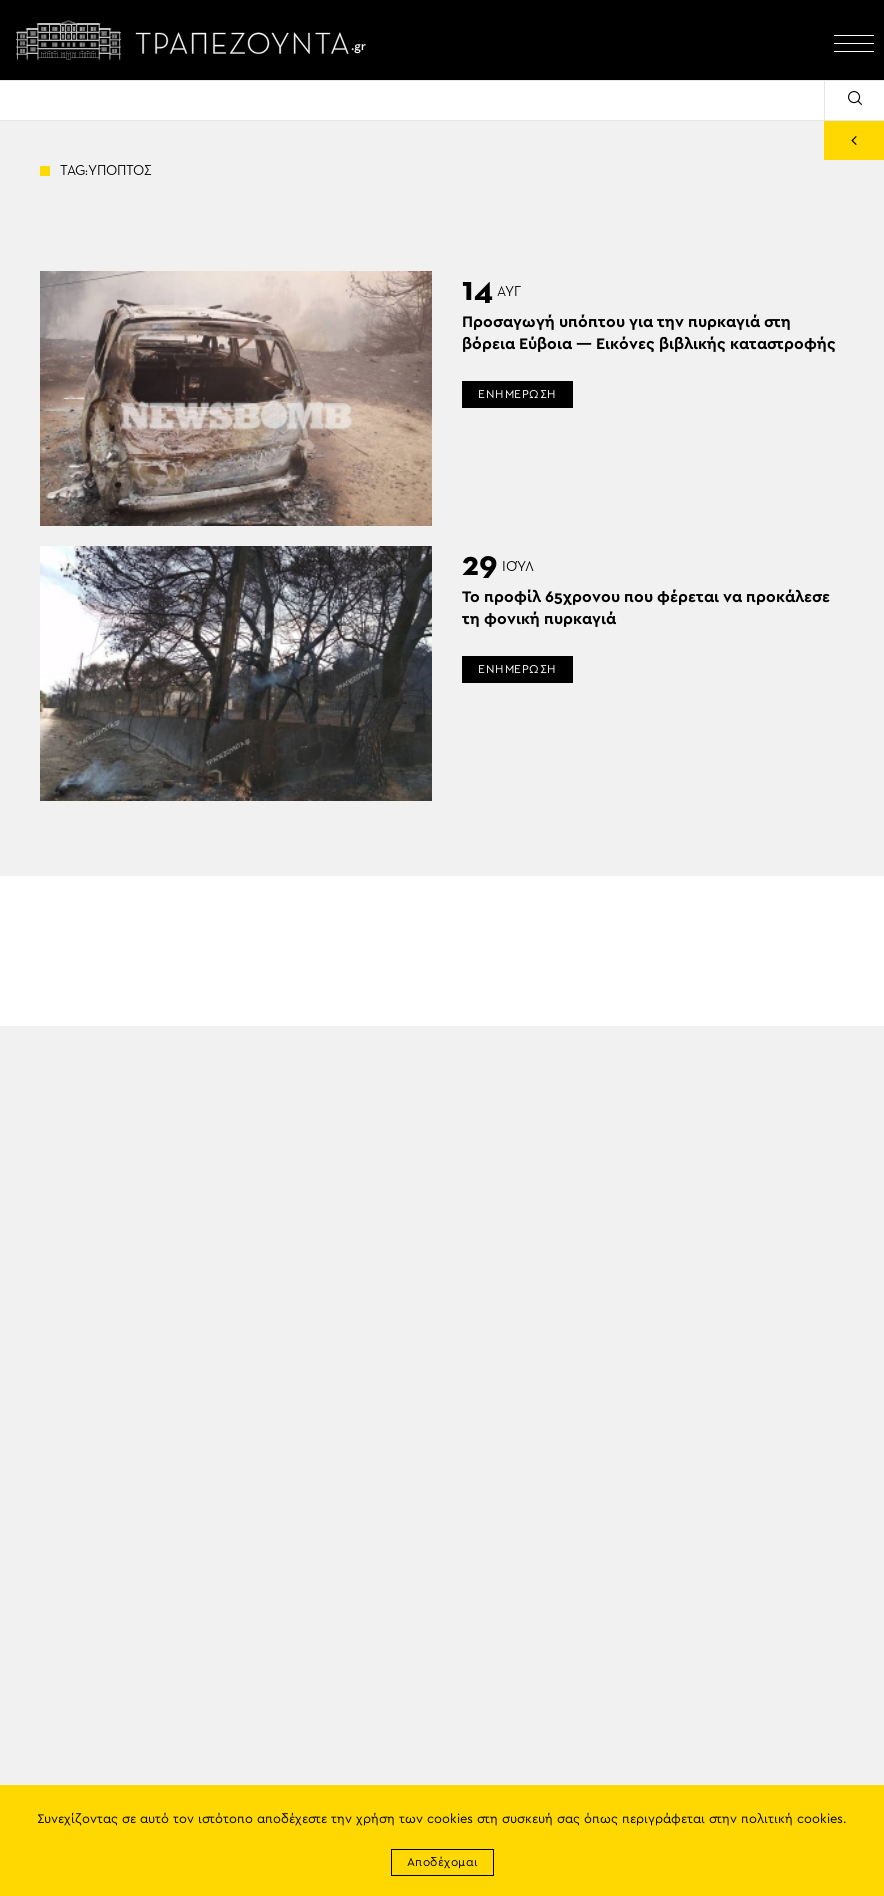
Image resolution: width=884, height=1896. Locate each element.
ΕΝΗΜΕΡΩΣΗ (517, 394)
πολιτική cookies (792, 1819)
